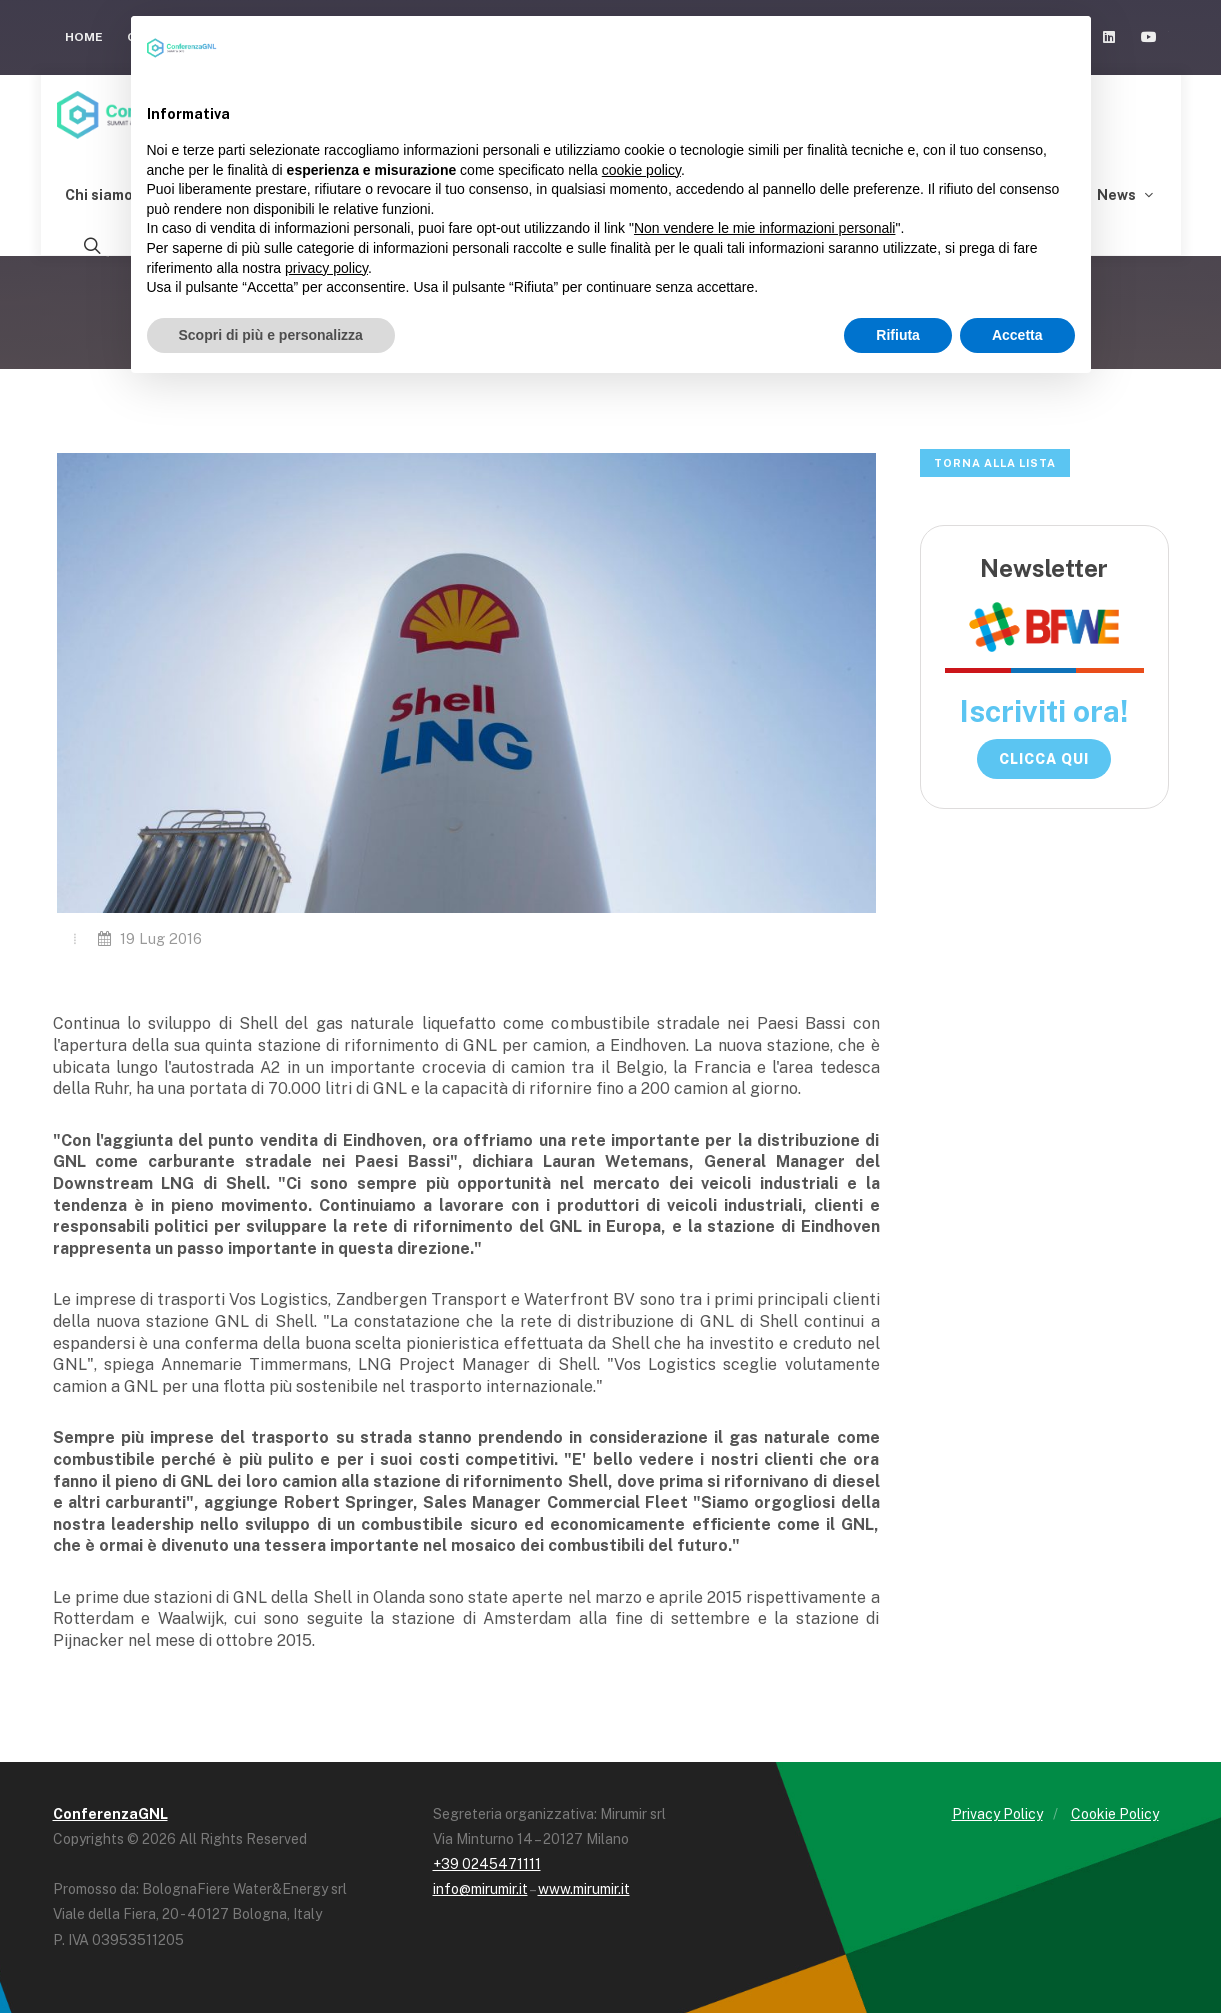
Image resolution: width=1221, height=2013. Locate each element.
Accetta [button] (1017, 335)
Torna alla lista (995, 463)
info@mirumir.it (480, 1889)
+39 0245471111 (487, 1864)
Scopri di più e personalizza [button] (271, 335)
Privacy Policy (997, 1814)
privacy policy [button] (326, 268)
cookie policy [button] (641, 170)
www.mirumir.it (584, 1889)
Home (84, 37)
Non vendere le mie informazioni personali (764, 228)
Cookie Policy (1115, 1814)
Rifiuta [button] (898, 335)
